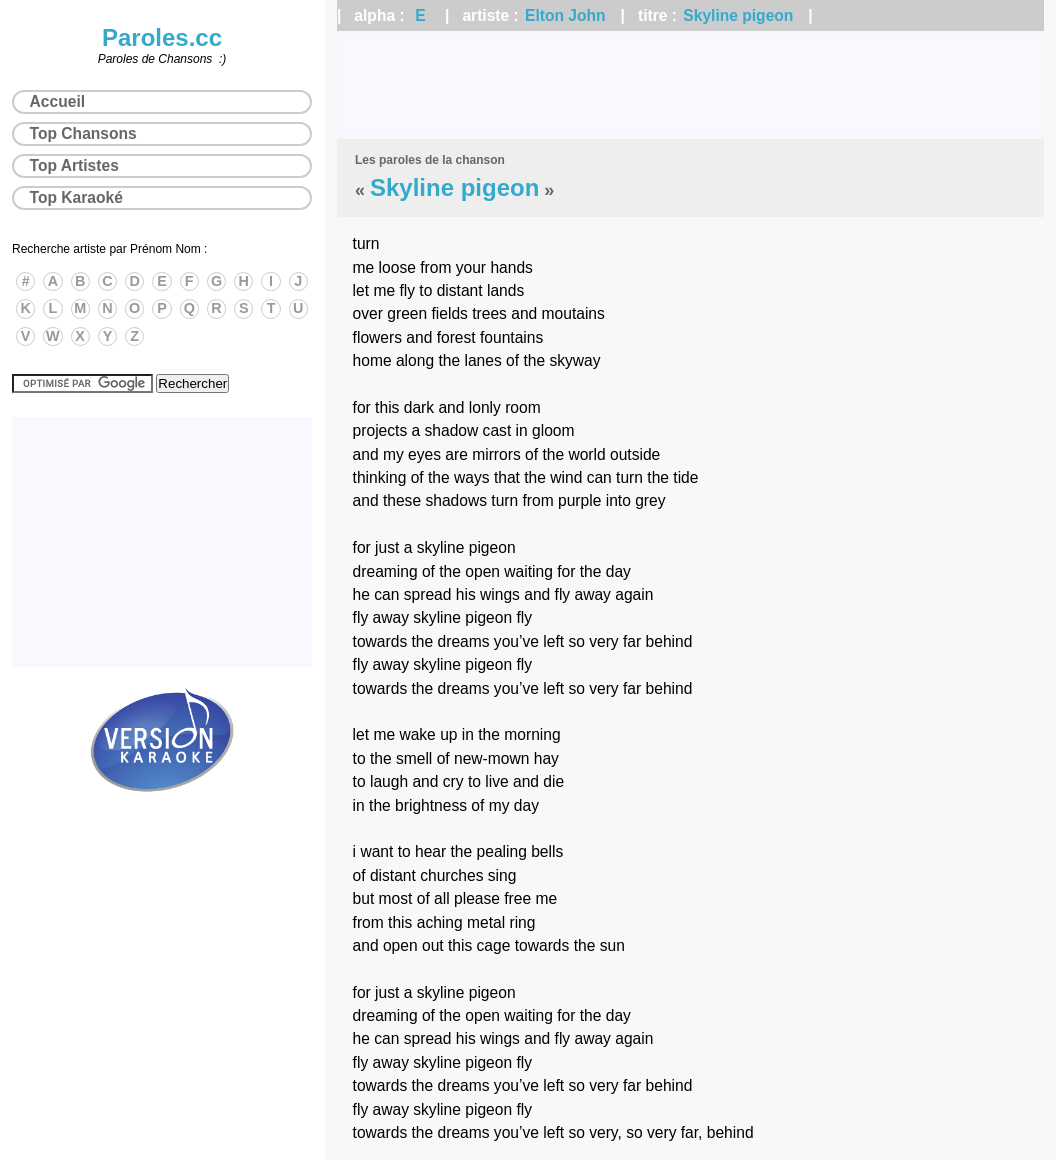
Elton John (565, 15)
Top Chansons (83, 133)
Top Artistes (74, 165)
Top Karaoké (76, 197)
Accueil (57, 101)
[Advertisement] (690, 85)
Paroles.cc (162, 37)
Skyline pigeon (738, 15)
